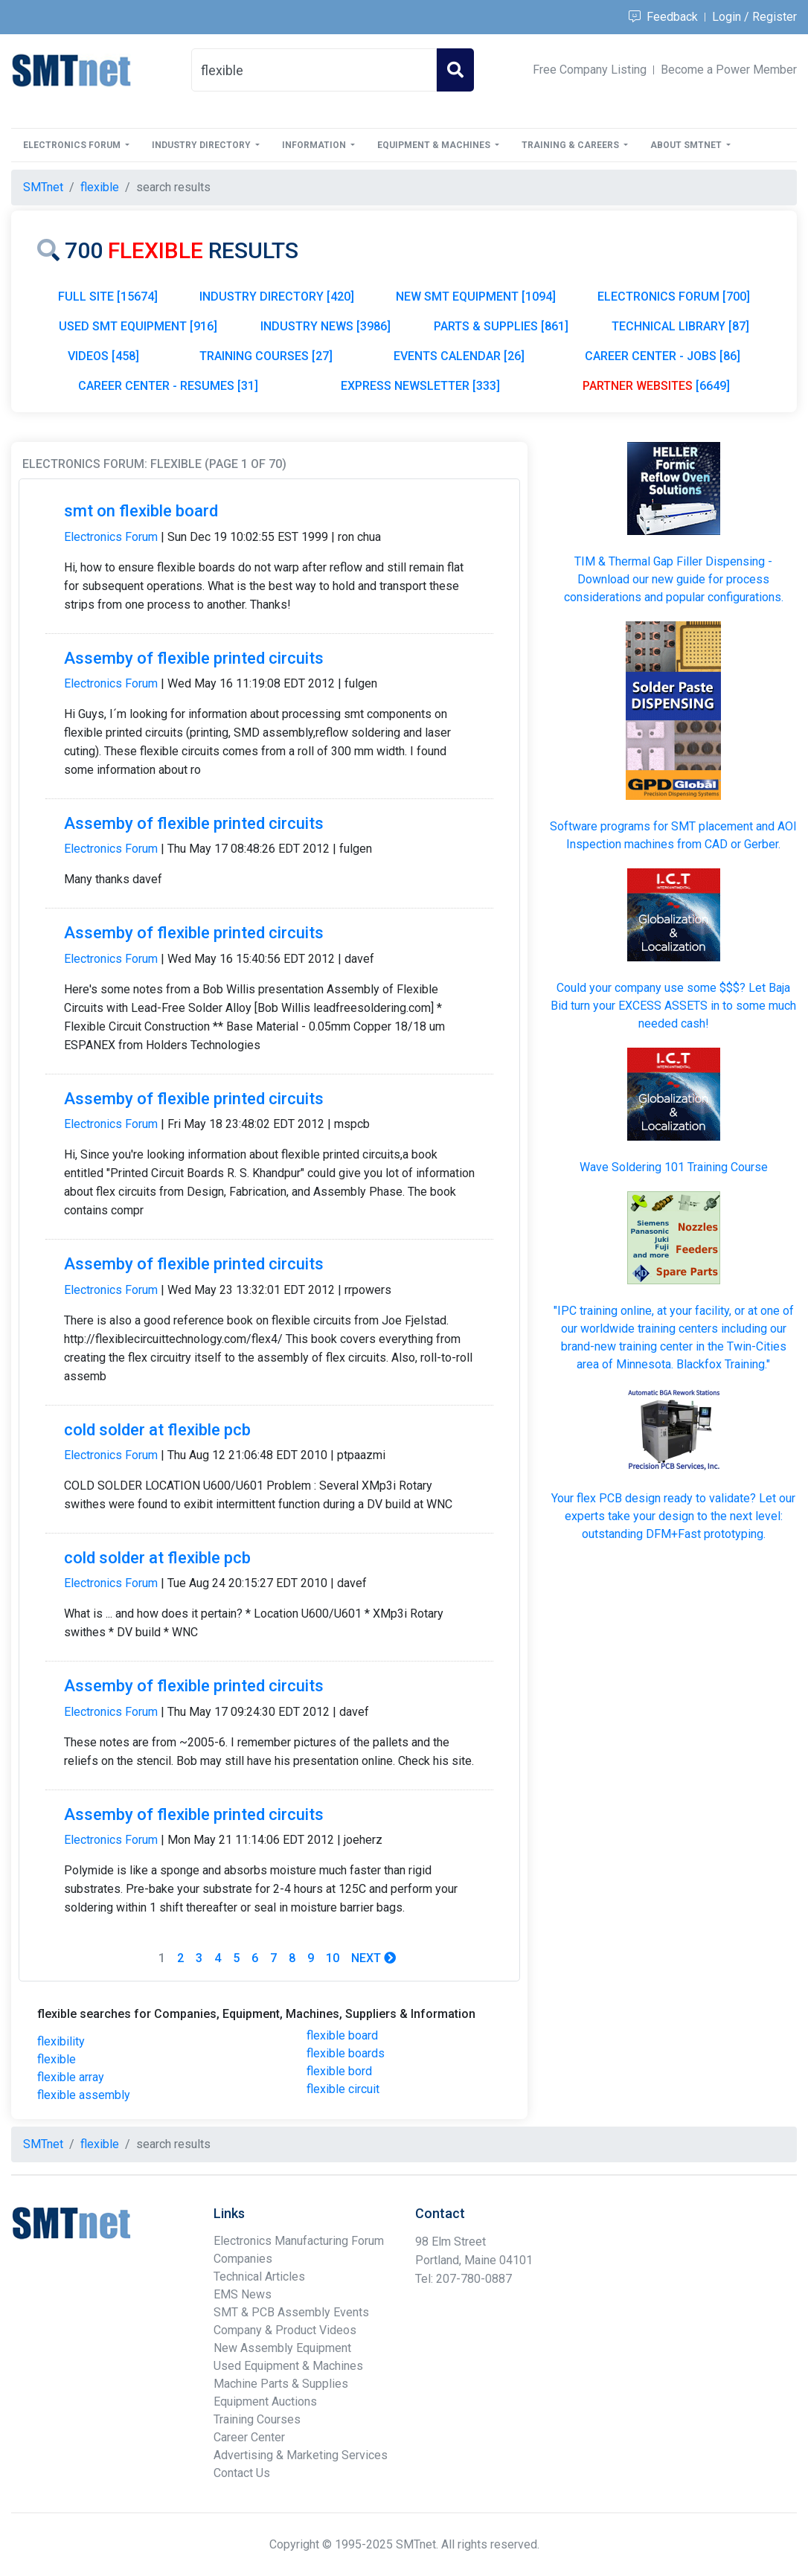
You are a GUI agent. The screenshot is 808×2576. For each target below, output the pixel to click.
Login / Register (754, 17)
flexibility (61, 2041)
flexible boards (346, 2053)
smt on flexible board (141, 511)
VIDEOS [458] (103, 356)
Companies (243, 2259)
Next (373, 1958)
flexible (56, 2059)
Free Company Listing (590, 70)
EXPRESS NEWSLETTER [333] (420, 386)
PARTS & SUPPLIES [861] (501, 326)
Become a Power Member (729, 70)
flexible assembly (83, 2095)
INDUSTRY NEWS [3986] (325, 326)
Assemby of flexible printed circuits (194, 658)
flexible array (70, 2077)
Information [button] (315, 145)
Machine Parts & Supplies (281, 2384)
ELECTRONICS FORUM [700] (673, 296)
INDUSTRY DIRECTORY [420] (276, 296)
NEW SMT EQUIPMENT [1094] (476, 296)
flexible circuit (343, 2089)
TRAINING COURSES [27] (266, 356)
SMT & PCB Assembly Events (291, 2312)
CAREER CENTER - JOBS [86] (662, 356)
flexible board (342, 2035)
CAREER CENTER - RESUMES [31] (168, 386)
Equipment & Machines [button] (435, 145)
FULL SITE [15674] (108, 296)
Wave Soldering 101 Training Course (674, 1167)
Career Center (249, 2437)
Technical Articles (259, 2276)
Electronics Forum (111, 537)
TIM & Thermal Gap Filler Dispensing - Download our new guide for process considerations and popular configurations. (673, 579)
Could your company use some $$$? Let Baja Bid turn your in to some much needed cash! (673, 1006)
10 (332, 1958)
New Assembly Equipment (282, 2348)
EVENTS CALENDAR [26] (459, 356)
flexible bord (339, 2071)
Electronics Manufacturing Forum (299, 2241)
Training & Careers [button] (571, 145)
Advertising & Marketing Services (301, 2455)
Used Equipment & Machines (288, 2366)
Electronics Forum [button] (73, 145)
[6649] (656, 386)
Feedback (663, 17)
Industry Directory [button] (202, 145)
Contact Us (242, 2473)
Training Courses (257, 2419)
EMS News (243, 2294)
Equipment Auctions (265, 2401)
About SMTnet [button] (687, 145)
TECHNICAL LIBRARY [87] (680, 326)
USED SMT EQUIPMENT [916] (138, 326)
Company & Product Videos (285, 2330)
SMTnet (43, 187)
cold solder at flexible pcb (157, 1429)
